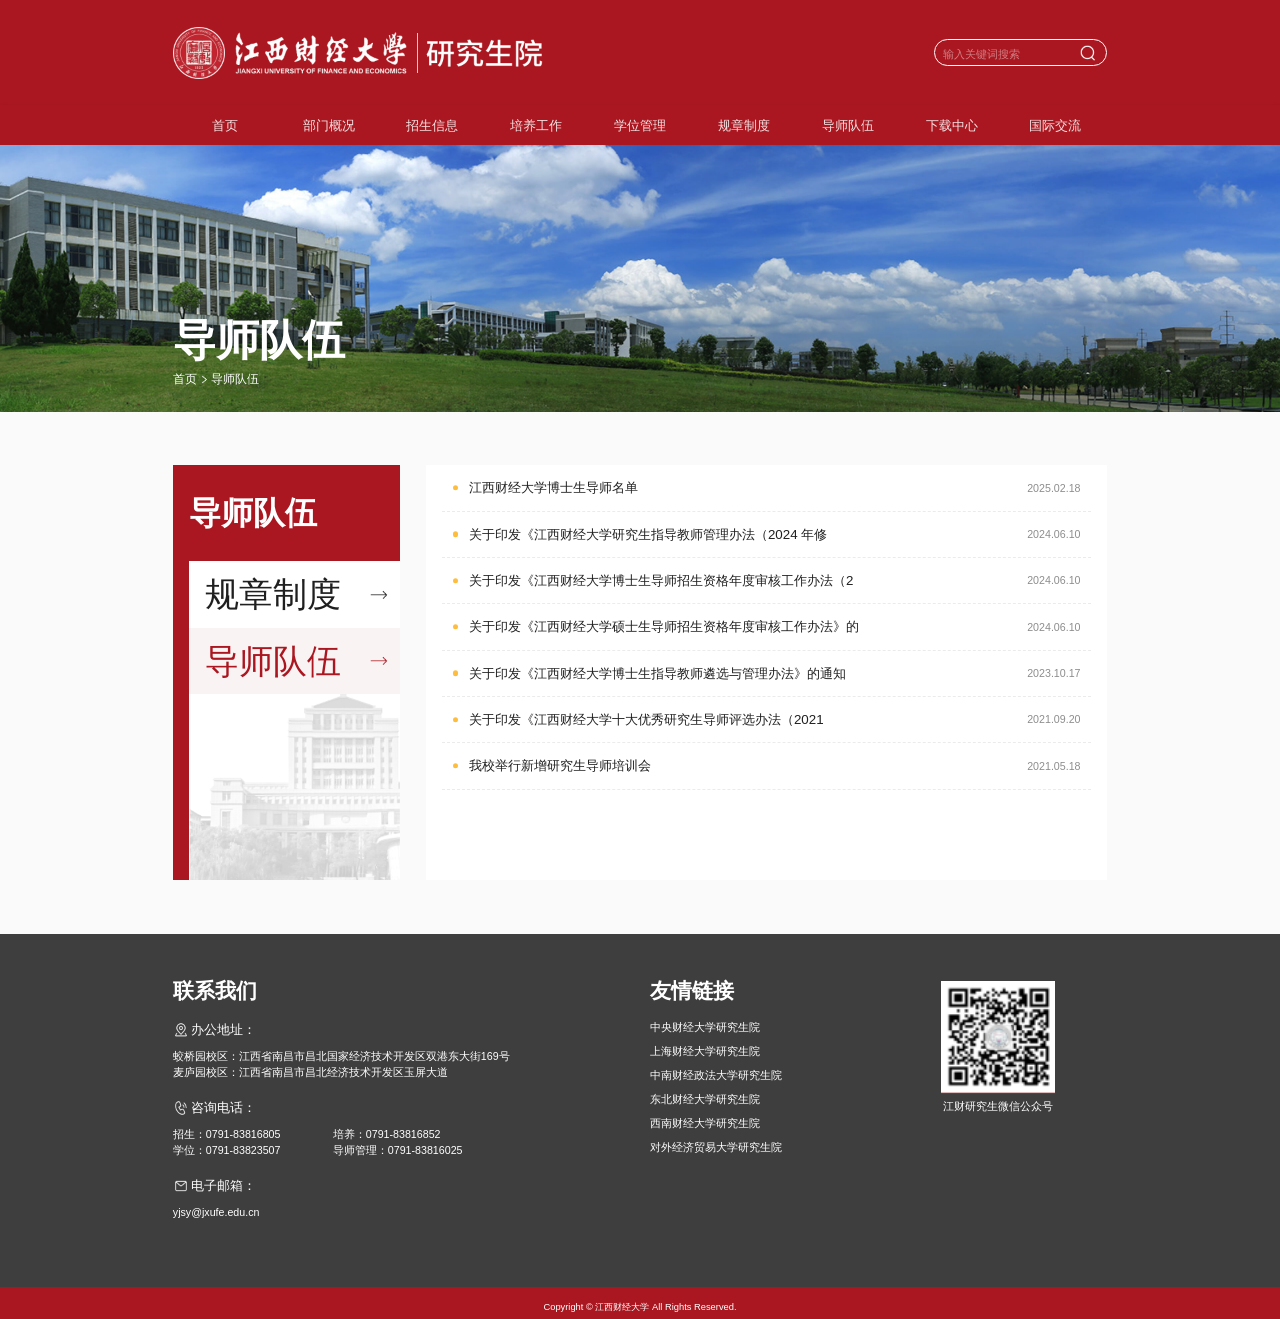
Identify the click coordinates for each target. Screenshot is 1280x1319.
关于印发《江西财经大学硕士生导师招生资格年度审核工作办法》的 (664, 626)
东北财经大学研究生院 (705, 1088)
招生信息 (432, 125)
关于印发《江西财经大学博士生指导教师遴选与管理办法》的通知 (657, 673)
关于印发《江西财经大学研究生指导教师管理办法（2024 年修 (648, 534)
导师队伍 (848, 125)
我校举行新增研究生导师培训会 (560, 765)
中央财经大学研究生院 (705, 1016)
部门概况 (329, 125)
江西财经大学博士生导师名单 (553, 487)
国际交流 (1055, 125)
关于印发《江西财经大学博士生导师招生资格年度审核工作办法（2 (661, 580)
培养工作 (536, 125)
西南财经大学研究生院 (705, 1112)
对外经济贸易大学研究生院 (716, 1136)
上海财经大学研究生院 (705, 1040)
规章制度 (744, 125)
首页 (225, 125)
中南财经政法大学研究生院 (716, 1064)
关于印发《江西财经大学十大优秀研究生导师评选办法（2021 (646, 719)
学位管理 (640, 125)
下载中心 (952, 125)
